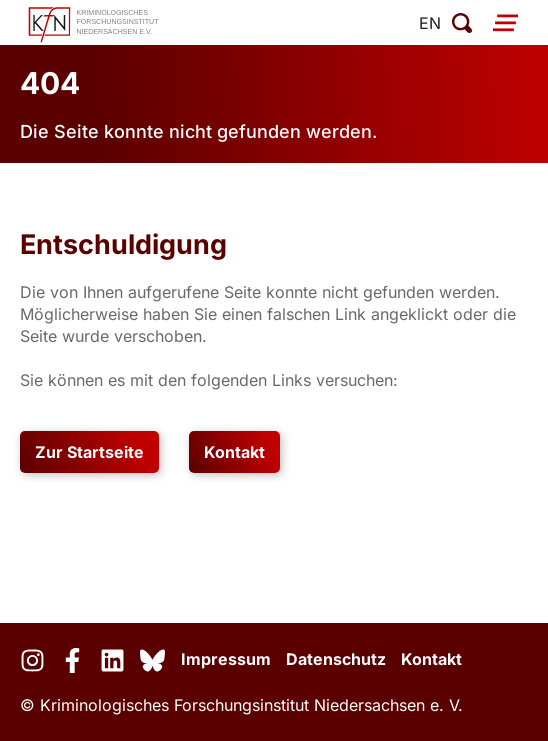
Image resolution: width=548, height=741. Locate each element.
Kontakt (234, 452)
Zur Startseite (89, 452)
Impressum (226, 659)
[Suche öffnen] (462, 23)
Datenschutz (336, 659)
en (430, 23)
